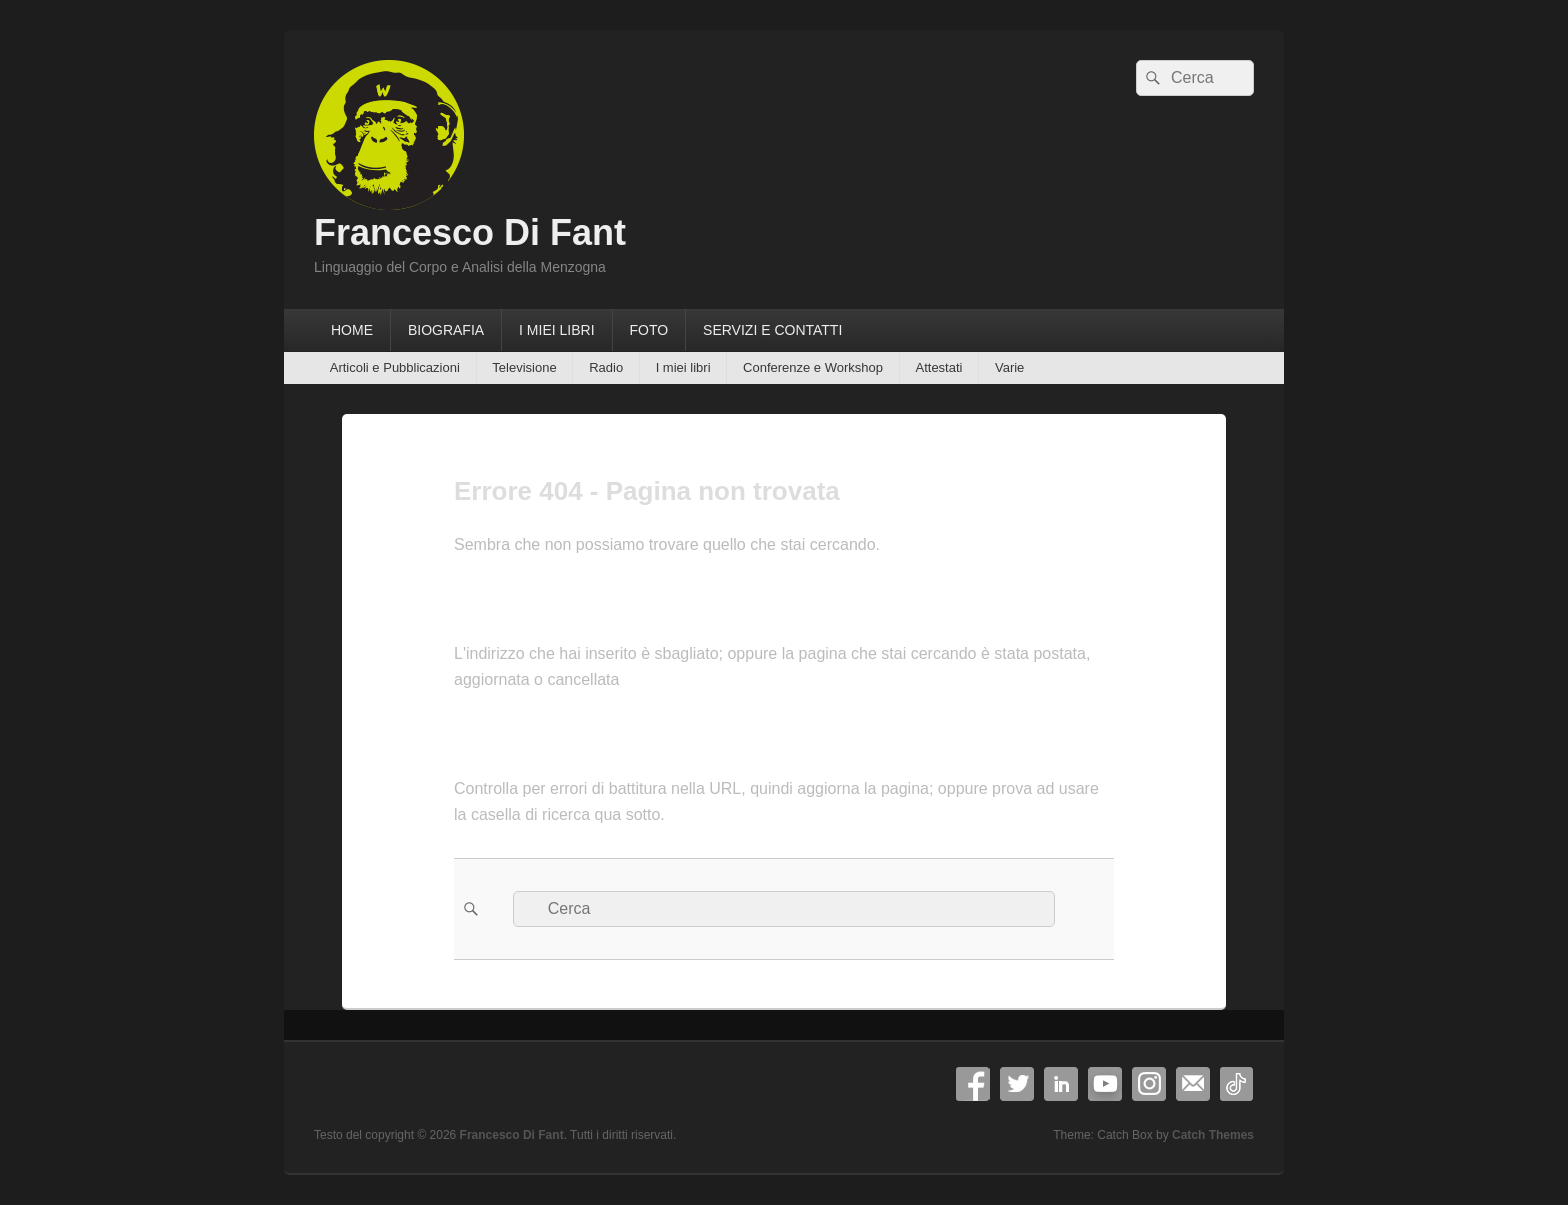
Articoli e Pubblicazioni (395, 367)
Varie (1009, 367)
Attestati (938, 367)
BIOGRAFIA (446, 330)
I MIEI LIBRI (556, 330)
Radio (606, 367)
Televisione (524, 367)
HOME (352, 330)
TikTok (1237, 1084)
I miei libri (683, 367)
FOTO (648, 330)
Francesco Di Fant (470, 232)
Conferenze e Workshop (813, 367)
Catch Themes (1213, 1135)
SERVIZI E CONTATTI (772, 330)
